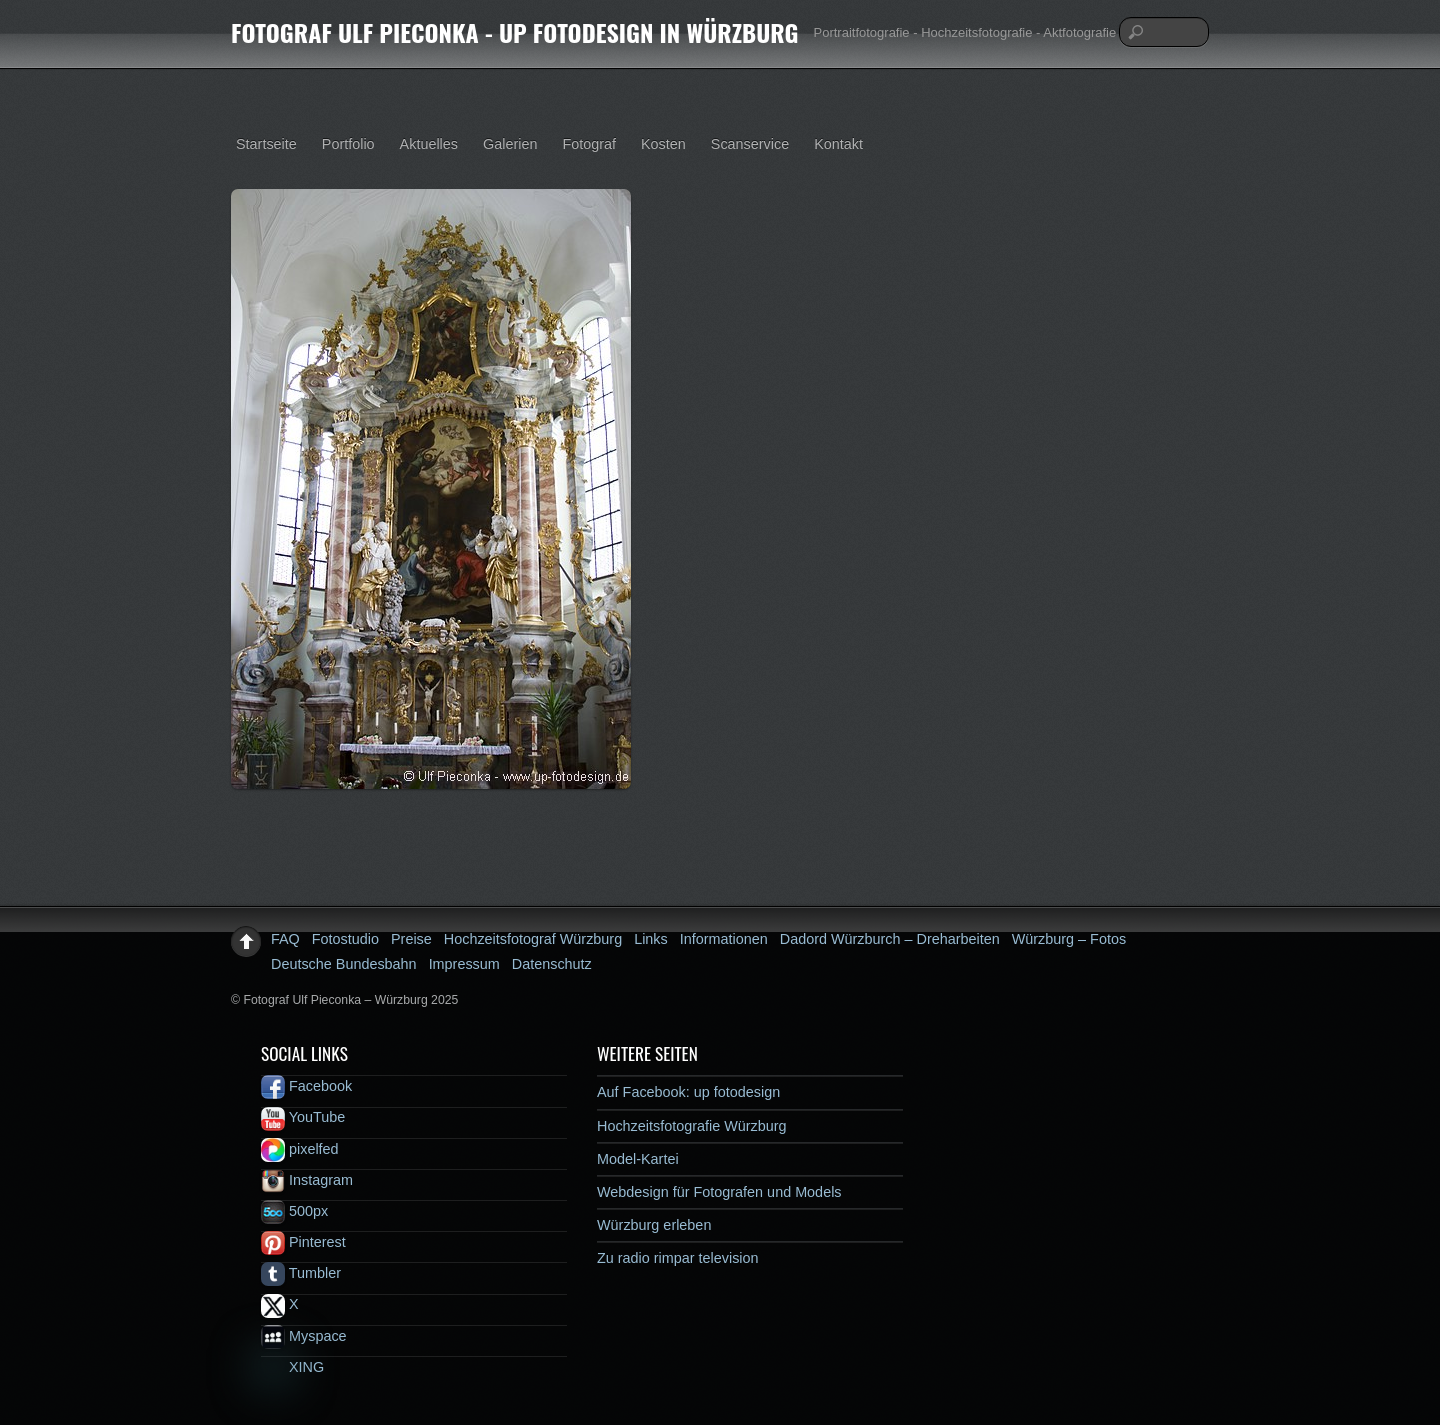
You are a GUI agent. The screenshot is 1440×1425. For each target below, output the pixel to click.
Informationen (724, 939)
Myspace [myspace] (304, 1336)
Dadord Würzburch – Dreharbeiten (890, 939)
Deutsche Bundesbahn (344, 964)
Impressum (464, 964)
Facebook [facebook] (306, 1086)
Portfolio (348, 144)
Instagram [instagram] (307, 1180)
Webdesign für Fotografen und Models (719, 1192)
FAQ (285, 939)
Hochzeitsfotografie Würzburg (692, 1126)
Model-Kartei (638, 1159)
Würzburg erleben (654, 1225)
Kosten (663, 144)
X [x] (280, 1304)
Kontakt (838, 144)
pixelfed (300, 1149)
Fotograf (589, 144)
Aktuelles (429, 144)
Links (651, 939)
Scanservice (750, 144)
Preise (411, 939)
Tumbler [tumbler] (301, 1273)
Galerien (510, 144)
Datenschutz (552, 964)
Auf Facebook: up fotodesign (688, 1092)
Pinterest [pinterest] (303, 1242)
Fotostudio (345, 939)
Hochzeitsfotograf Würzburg (533, 939)
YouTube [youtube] (303, 1117)
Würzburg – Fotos (1069, 939)
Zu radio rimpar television (678, 1258)
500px (294, 1211)
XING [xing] (292, 1367)
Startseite (266, 144)
